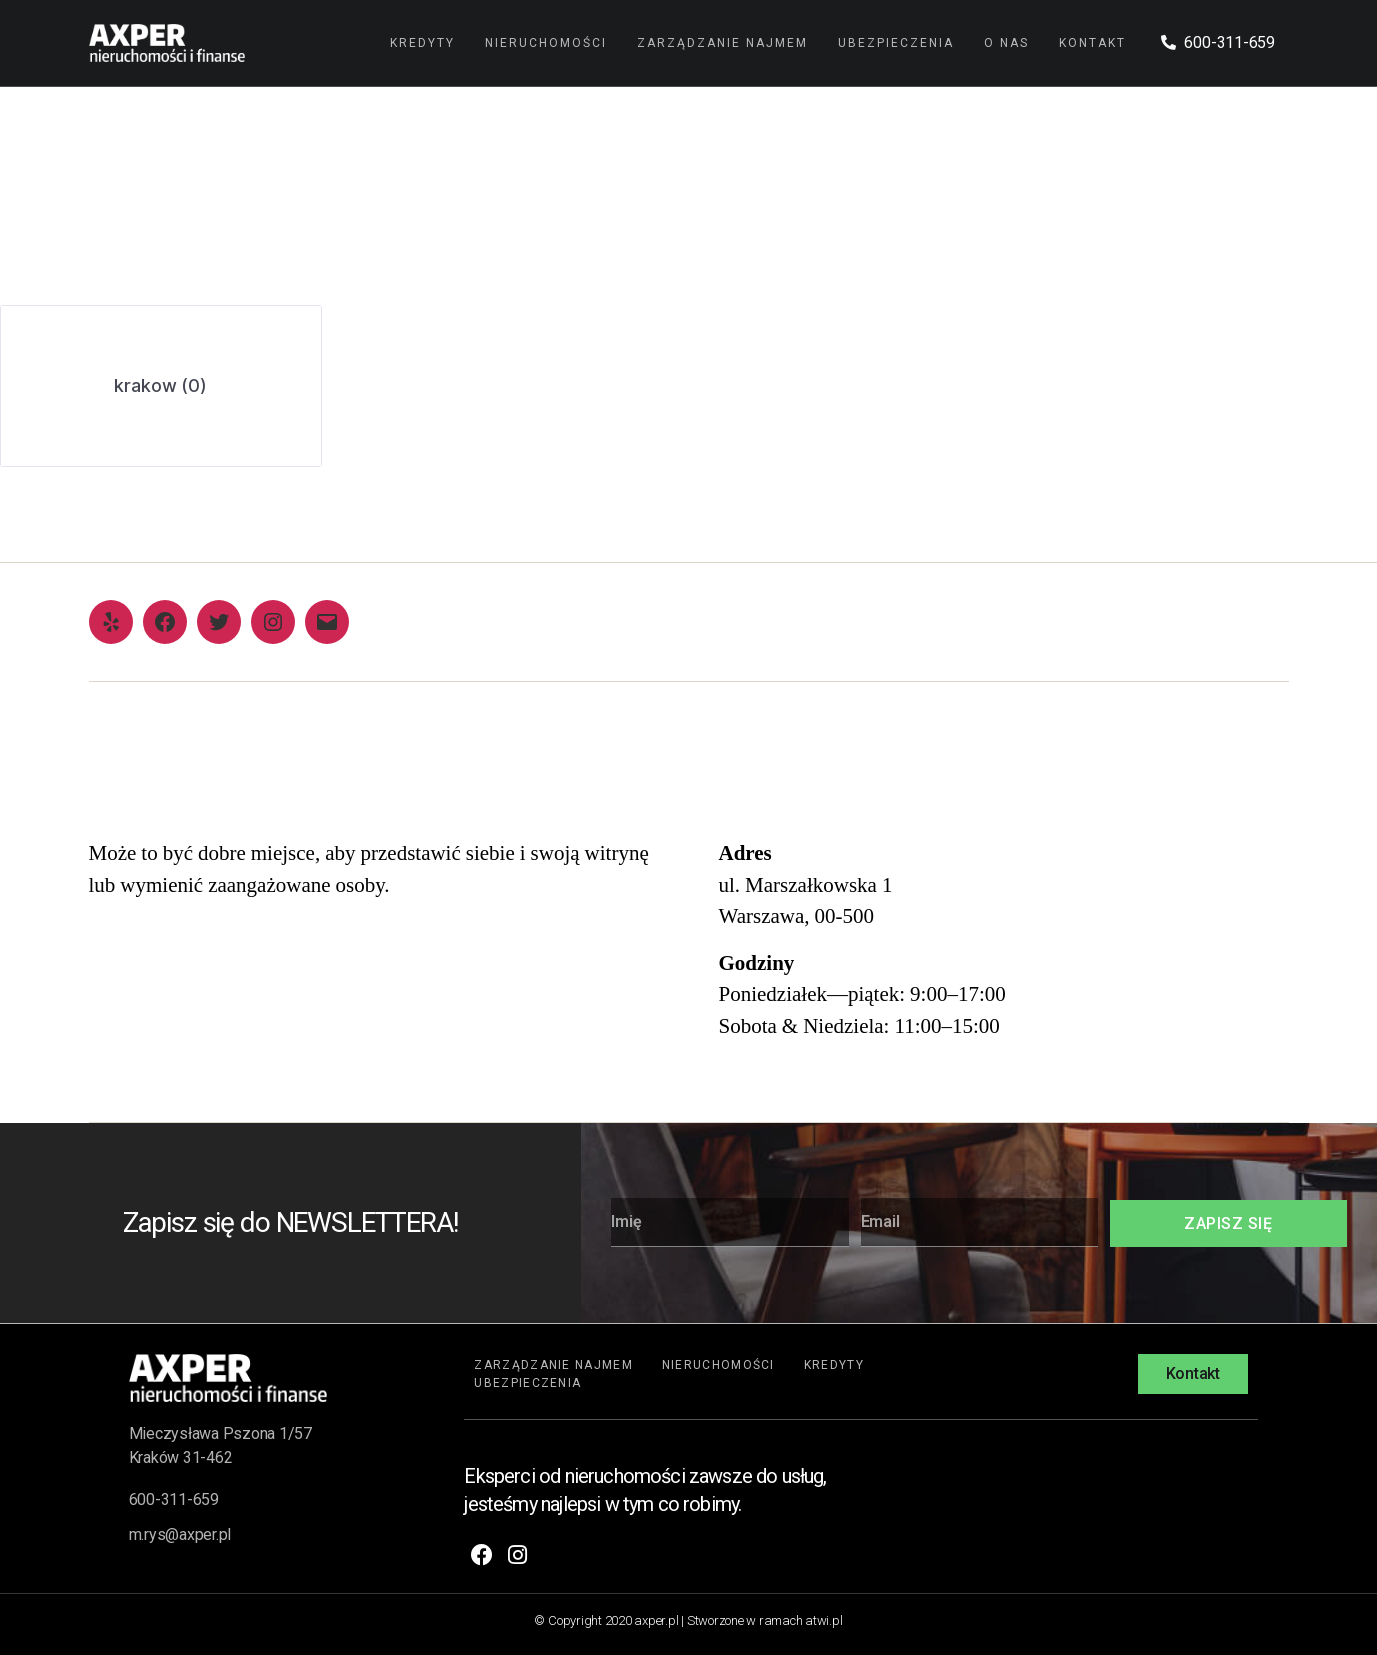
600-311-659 (174, 1499)
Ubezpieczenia (896, 43)
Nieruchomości (546, 43)
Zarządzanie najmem (722, 43)
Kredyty (422, 43)
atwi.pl (823, 1620)
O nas (1006, 43)
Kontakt (1092, 43)
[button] (1193, 1374)
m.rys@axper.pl (180, 1534)
